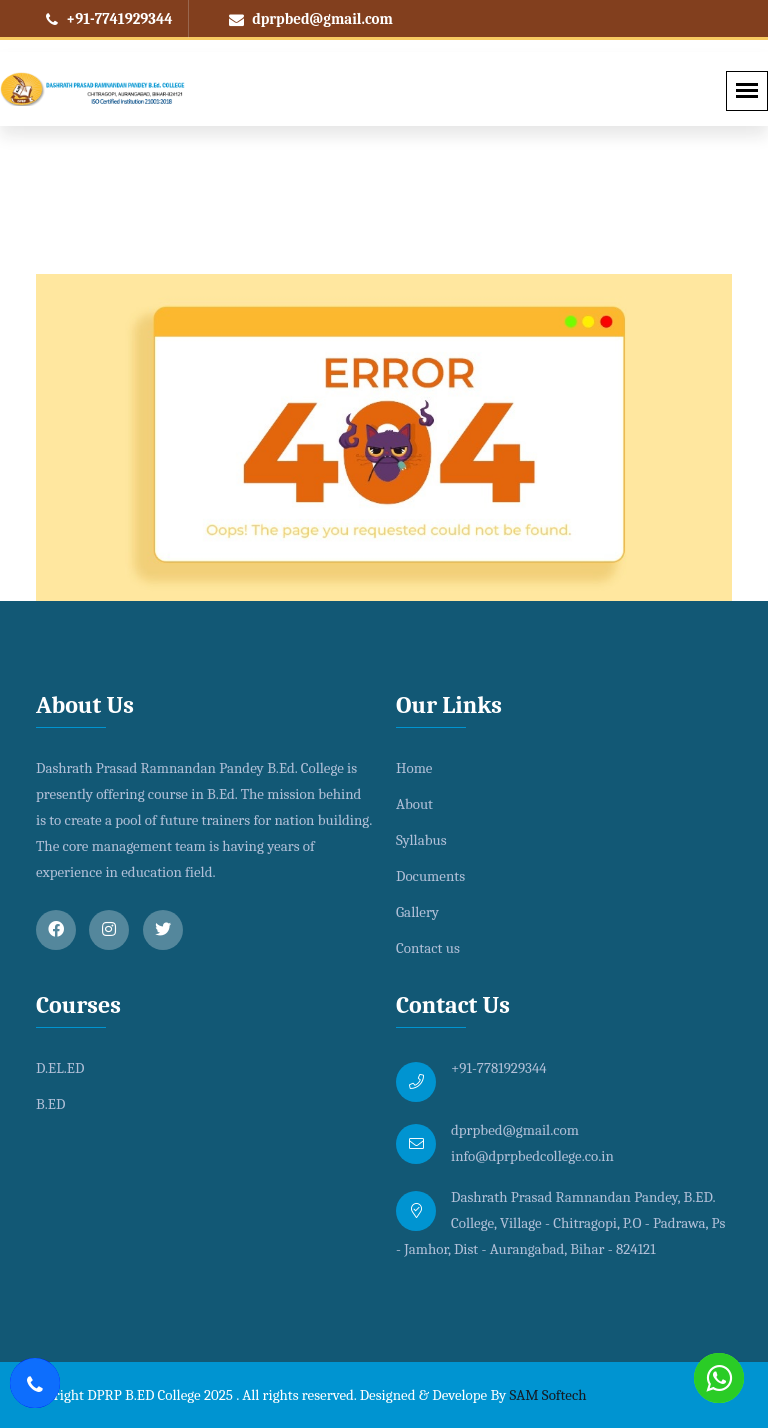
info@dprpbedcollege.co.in (532, 1156)
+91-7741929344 (109, 19)
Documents (430, 876)
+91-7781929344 (499, 1068)
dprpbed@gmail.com (311, 19)
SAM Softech (548, 1395)
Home (414, 768)
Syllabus (421, 840)
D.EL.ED (60, 1068)
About (414, 804)
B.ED (50, 1104)
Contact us (428, 948)
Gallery (417, 912)
